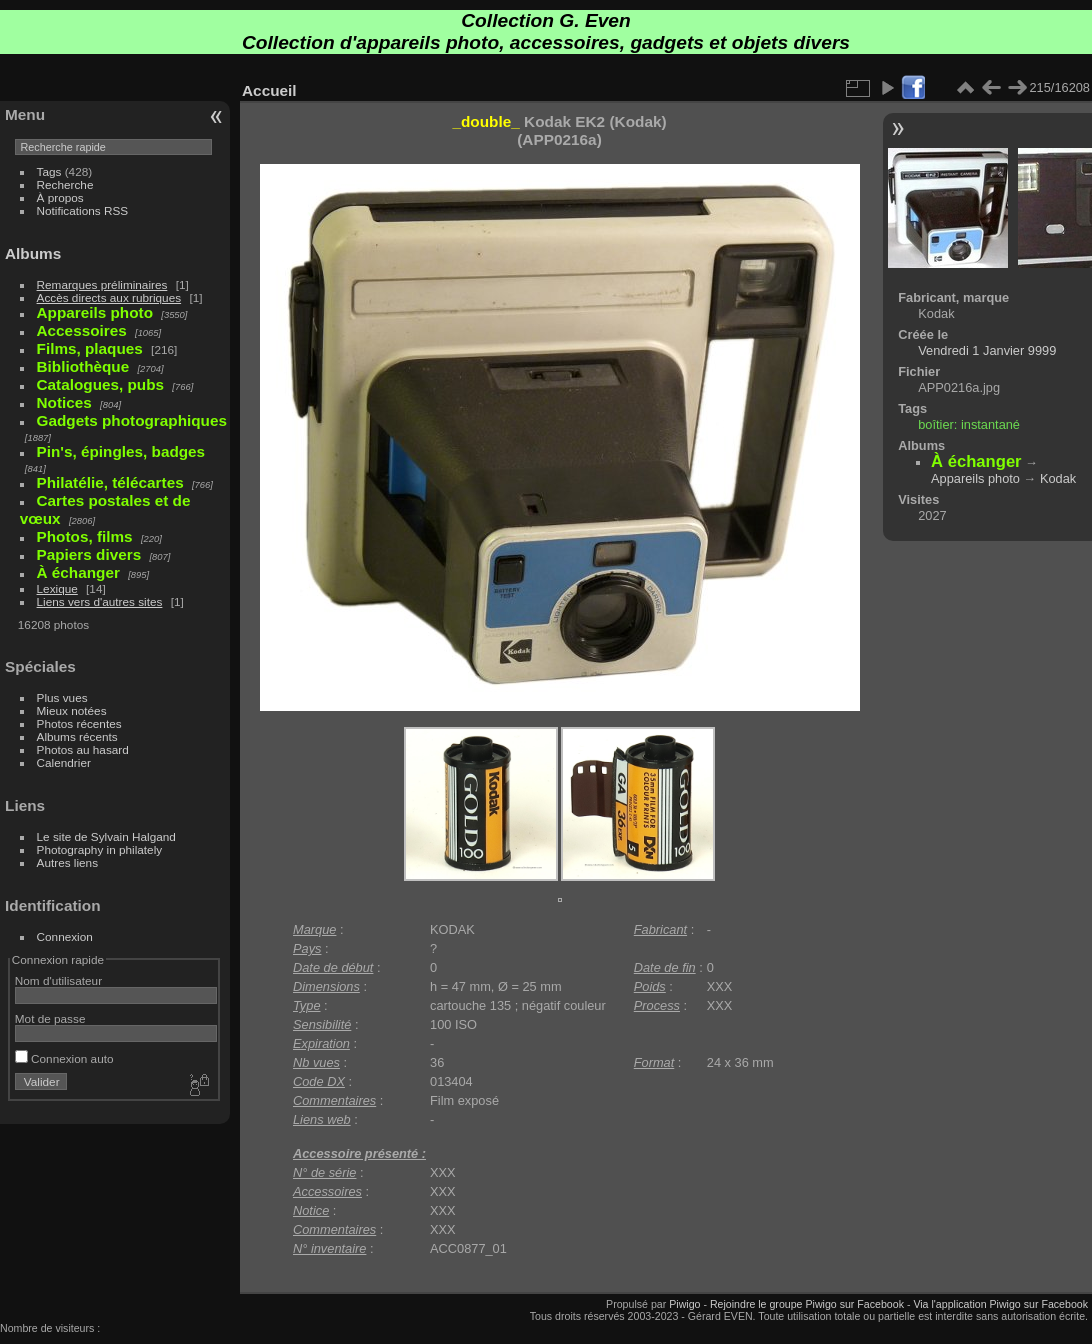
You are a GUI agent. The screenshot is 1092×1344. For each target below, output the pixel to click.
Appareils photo (975, 478)
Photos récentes (79, 723)
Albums (33, 253)
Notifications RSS (83, 210)
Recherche (65, 184)
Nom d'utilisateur (58, 980)
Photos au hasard (83, 749)
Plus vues (62, 697)
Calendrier (64, 762)
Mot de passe (50, 1018)
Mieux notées (72, 710)
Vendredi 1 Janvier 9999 (987, 350)
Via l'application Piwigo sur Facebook (1000, 1304)
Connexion (65, 936)
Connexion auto (64, 1058)
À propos (60, 197)
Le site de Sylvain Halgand (106, 836)
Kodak (1058, 478)
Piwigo (684, 1304)
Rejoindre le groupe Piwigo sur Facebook (807, 1304)
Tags (49, 171)
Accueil (269, 90)
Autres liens (67, 862)
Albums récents (77, 736)
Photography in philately (100, 849)
